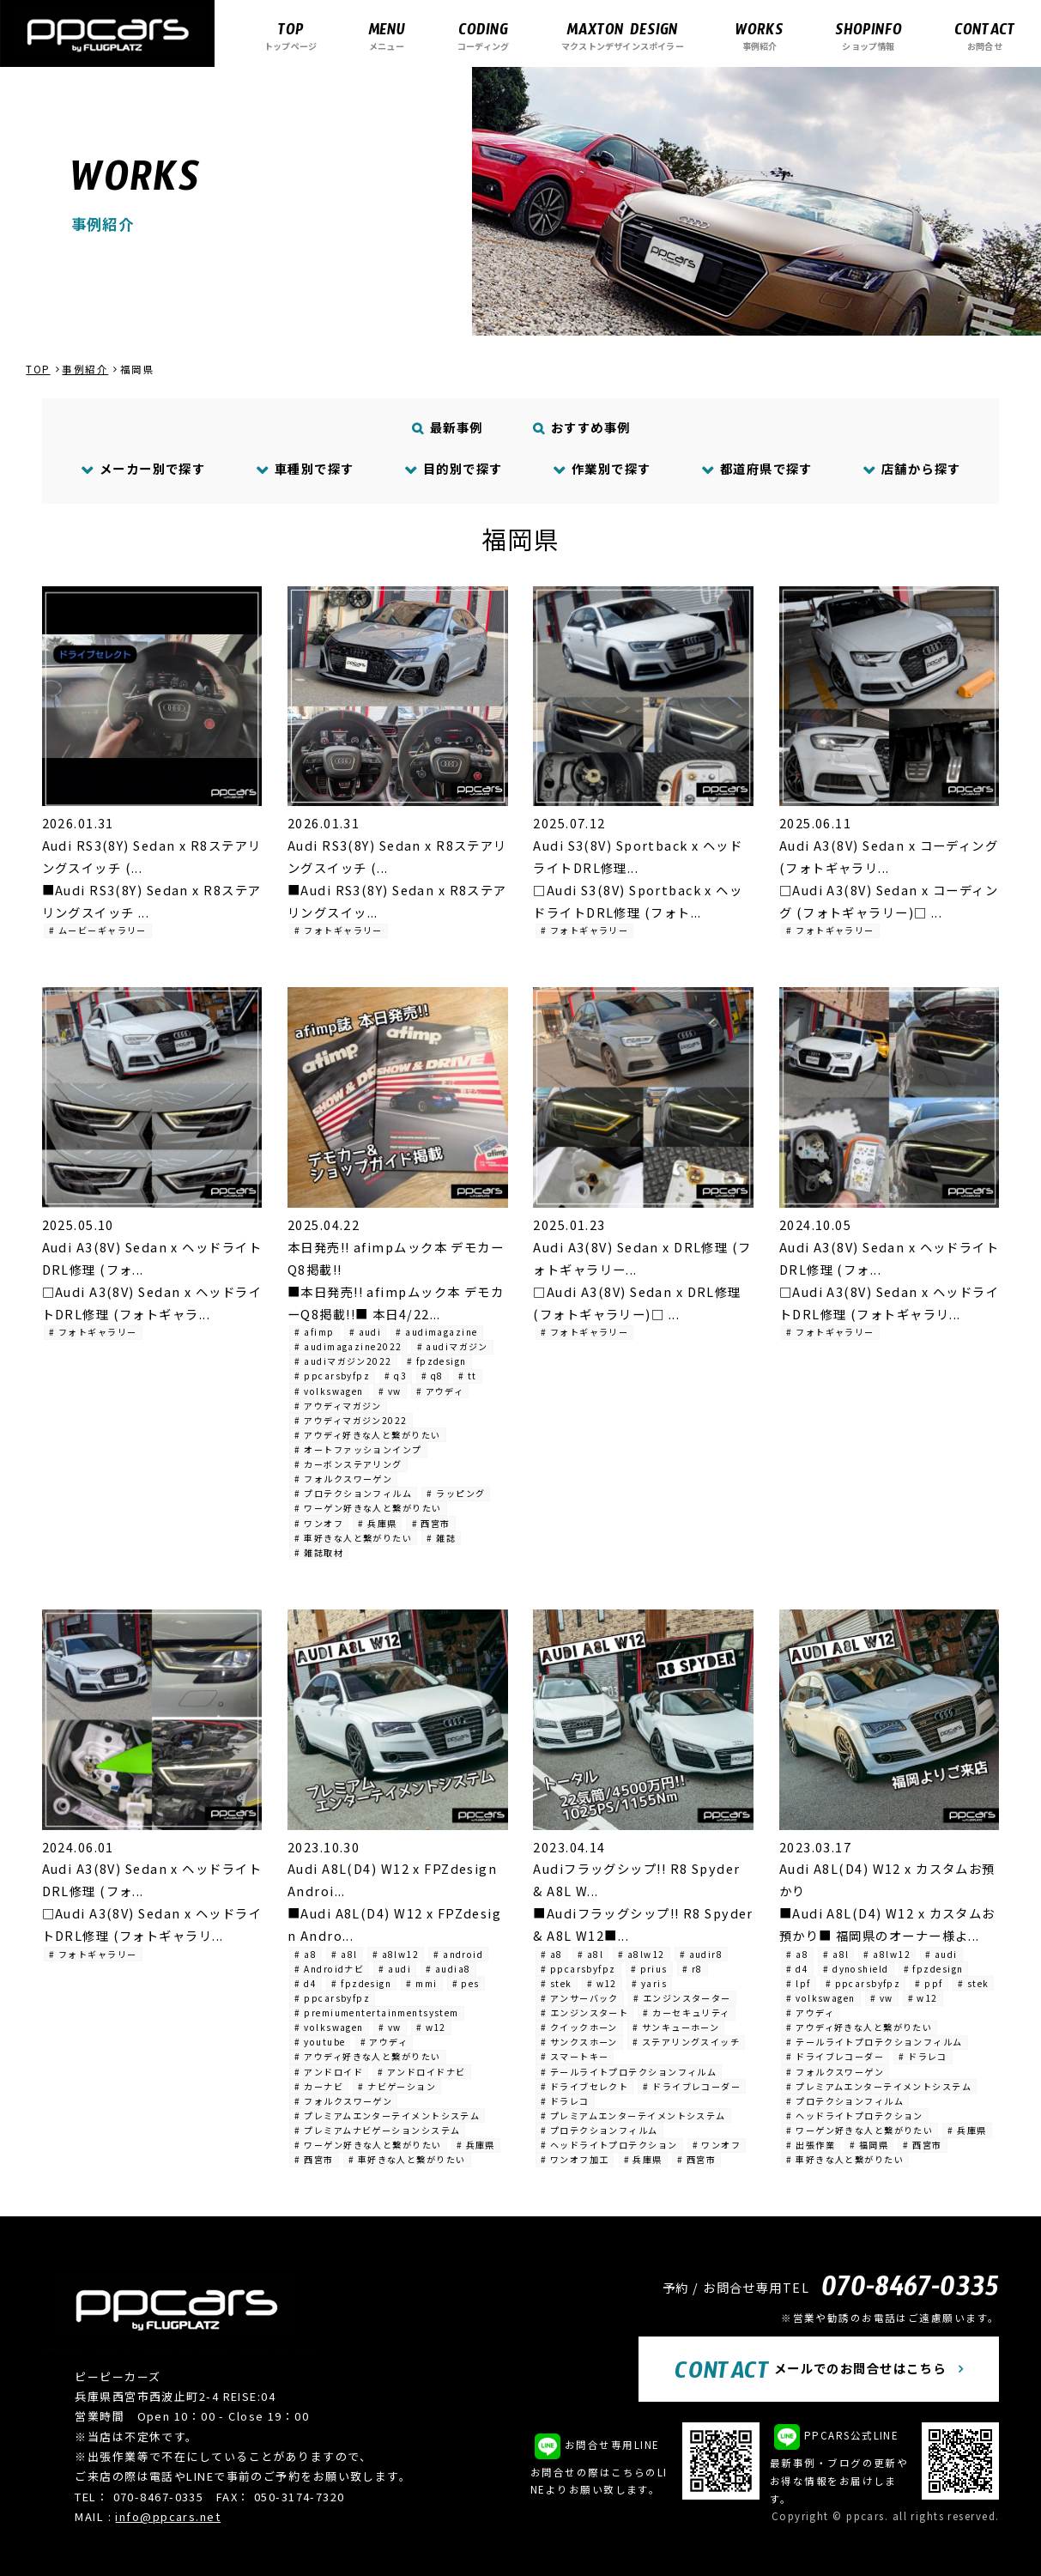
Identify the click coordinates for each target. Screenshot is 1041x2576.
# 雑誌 (441, 1537)
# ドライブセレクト (584, 2086)
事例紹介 (759, 35)
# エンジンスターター (682, 1997)
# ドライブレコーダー (692, 2086)
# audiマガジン (452, 1346)
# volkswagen (328, 1391)
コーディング (483, 35)
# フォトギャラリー (338, 930)
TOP (38, 369)
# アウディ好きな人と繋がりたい (367, 1434)
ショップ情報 (868, 35)
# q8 (432, 1375)
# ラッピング (456, 1493)
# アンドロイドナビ (421, 2071)
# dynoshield (855, 1968)
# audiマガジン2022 (342, 1361)
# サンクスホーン (579, 2041)
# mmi (421, 1983)
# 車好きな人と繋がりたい (353, 1537)
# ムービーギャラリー (98, 930)
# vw (390, 1391)
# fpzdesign (437, 1361)
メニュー (386, 35)
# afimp (314, 1331)
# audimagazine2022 (348, 1346)
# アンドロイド (328, 2071)
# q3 (395, 1375)
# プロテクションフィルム (353, 1493)
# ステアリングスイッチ (686, 2041)
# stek (556, 1983)
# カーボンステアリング (348, 1464)
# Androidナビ (329, 1968)
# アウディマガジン (337, 1405)
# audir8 (701, 1954)
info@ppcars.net (168, 2516)
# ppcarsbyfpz (332, 1375)
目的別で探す (453, 468)
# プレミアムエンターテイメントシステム (387, 2115)
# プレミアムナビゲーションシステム (377, 2130)
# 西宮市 (431, 1523)
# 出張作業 (810, 2144)
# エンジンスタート (584, 2012)
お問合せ (984, 35)
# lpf (798, 1983)
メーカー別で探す (144, 468)
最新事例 (447, 427)
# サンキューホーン (675, 2027)
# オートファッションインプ (357, 1449)
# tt (467, 1375)
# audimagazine (436, 1331)
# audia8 (448, 1968)
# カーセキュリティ (686, 2012)
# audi (365, 1331)
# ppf (928, 1983)
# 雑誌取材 (318, 1552)
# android (458, 1954)
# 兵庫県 (377, 1523)
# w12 (431, 2027)
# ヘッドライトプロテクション (609, 2144)
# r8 (692, 1968)
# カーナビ (318, 2086)
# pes (466, 1983)
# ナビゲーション (397, 2086)
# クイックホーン (579, 2027)
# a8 (305, 1954)
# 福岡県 (869, 2144)
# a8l (344, 1954)
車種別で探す (305, 468)
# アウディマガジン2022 (350, 1420)
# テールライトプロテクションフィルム (629, 2071)
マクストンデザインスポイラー (622, 35)
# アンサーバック (580, 1997)
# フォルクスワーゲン (343, 1478)
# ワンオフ (318, 1523)
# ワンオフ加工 (575, 2159)
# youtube (319, 2041)
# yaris (649, 1983)
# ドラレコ (565, 2100)
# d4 (305, 1983)
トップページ (290, 35)
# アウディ (440, 1391)
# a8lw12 (396, 1954)
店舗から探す (912, 468)
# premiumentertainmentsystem (376, 2012)
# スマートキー (575, 2056)
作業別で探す (602, 468)
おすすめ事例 (581, 427)
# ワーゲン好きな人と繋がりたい (367, 1507)
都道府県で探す (756, 468)
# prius (649, 1968)
